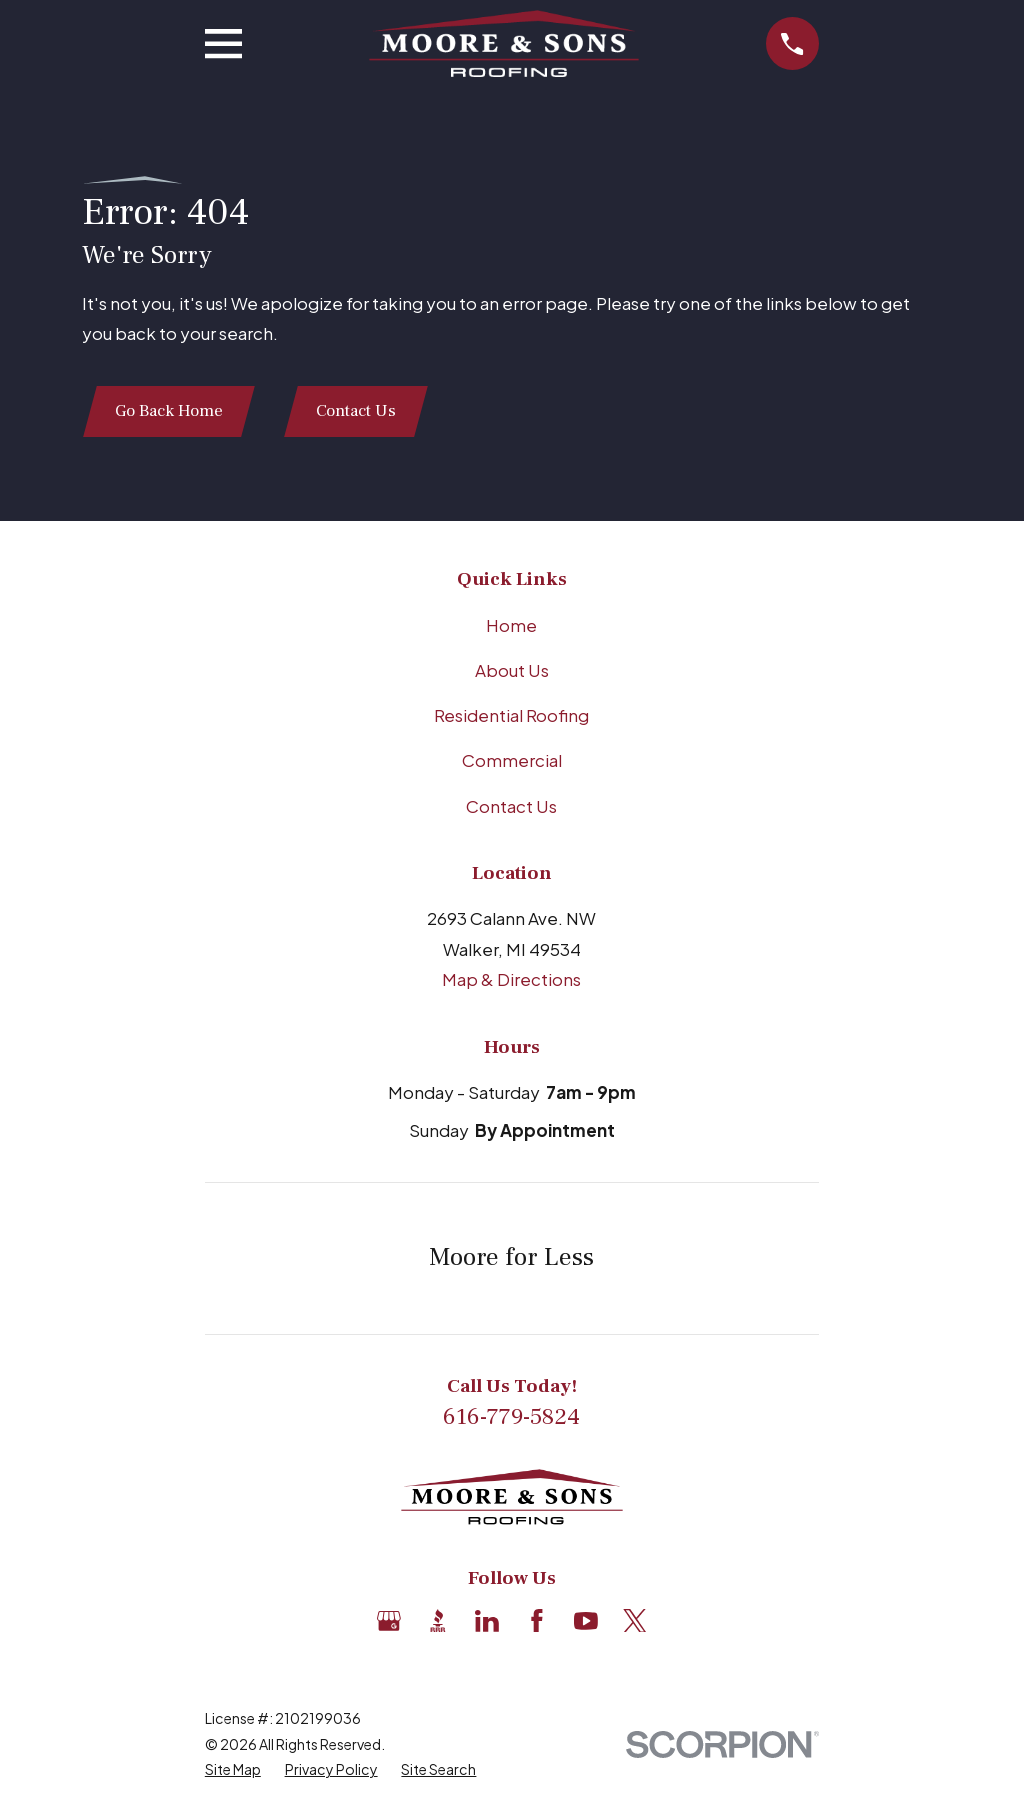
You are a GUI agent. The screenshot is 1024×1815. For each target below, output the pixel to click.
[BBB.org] (438, 1622)
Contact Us (360, 412)
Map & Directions (511, 981)
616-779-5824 (511, 1419)
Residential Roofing (511, 717)
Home (511, 626)
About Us (512, 672)
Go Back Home (171, 412)
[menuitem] (233, 1772)
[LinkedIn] (487, 1622)
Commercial (512, 762)
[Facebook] (537, 1622)
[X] (635, 1622)
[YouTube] (586, 1622)
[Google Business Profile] (389, 1622)
